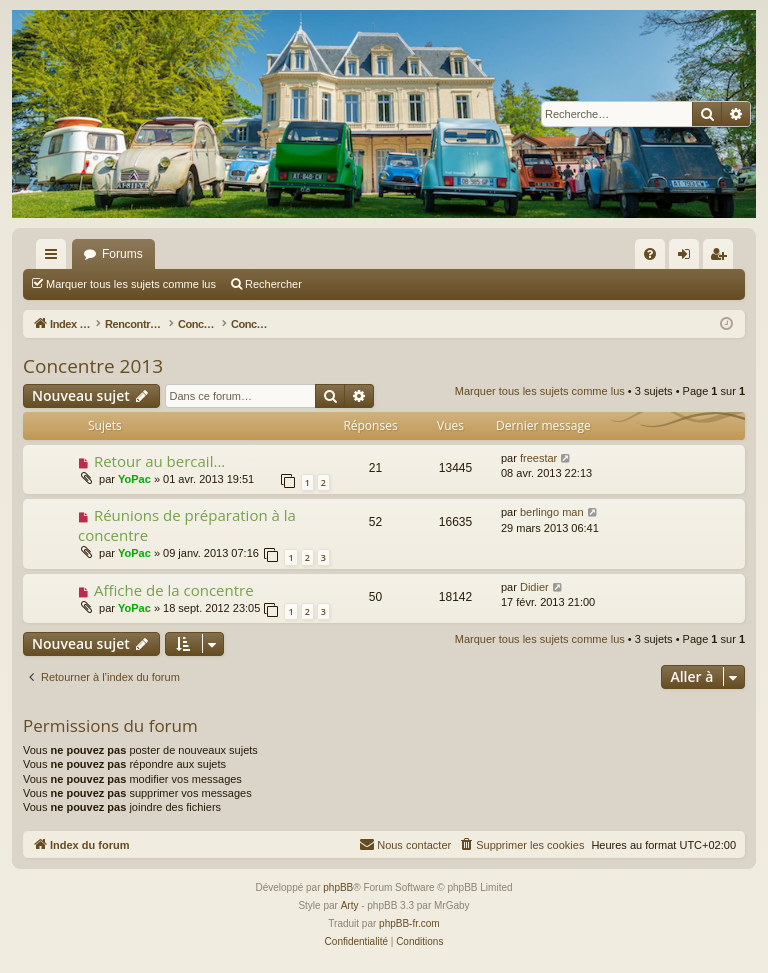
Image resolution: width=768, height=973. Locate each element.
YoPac (134, 479)
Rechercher (273, 284)
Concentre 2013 (93, 366)
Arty (350, 905)
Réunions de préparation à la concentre (187, 524)
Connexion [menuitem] (688, 258)
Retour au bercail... (159, 461)
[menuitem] (650, 254)
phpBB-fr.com (409, 923)
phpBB (338, 887)
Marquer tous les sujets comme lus (131, 284)
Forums (122, 254)
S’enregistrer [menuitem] (722, 258)
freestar (538, 458)
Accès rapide (55, 258)
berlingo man (552, 512)
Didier (534, 587)
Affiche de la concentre (174, 590)
